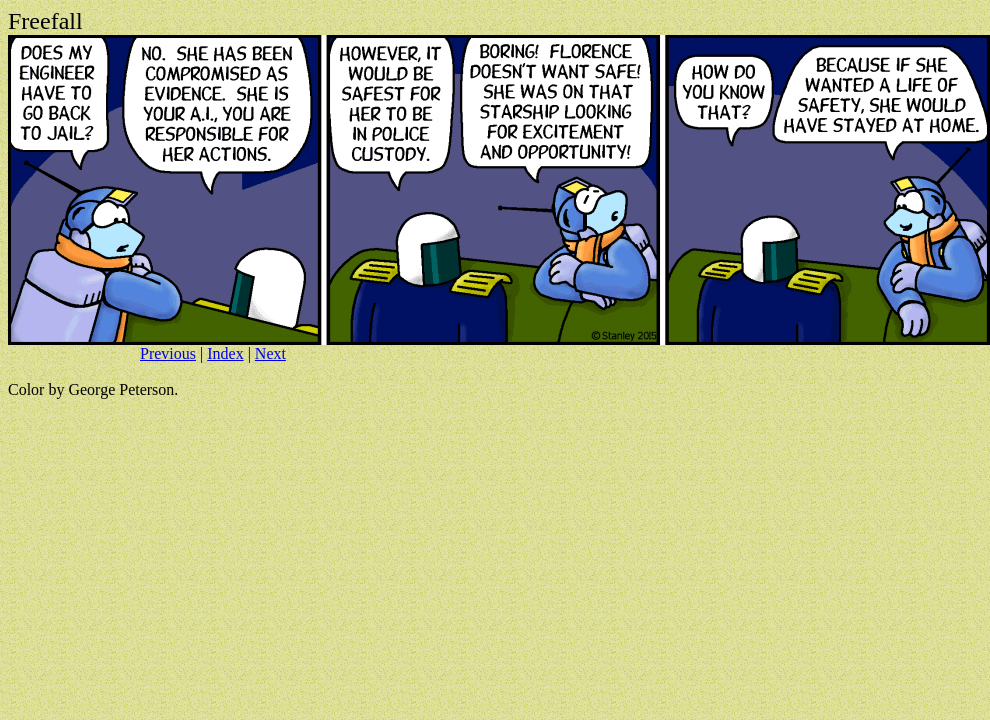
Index (225, 353)
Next (270, 353)
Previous (168, 353)
